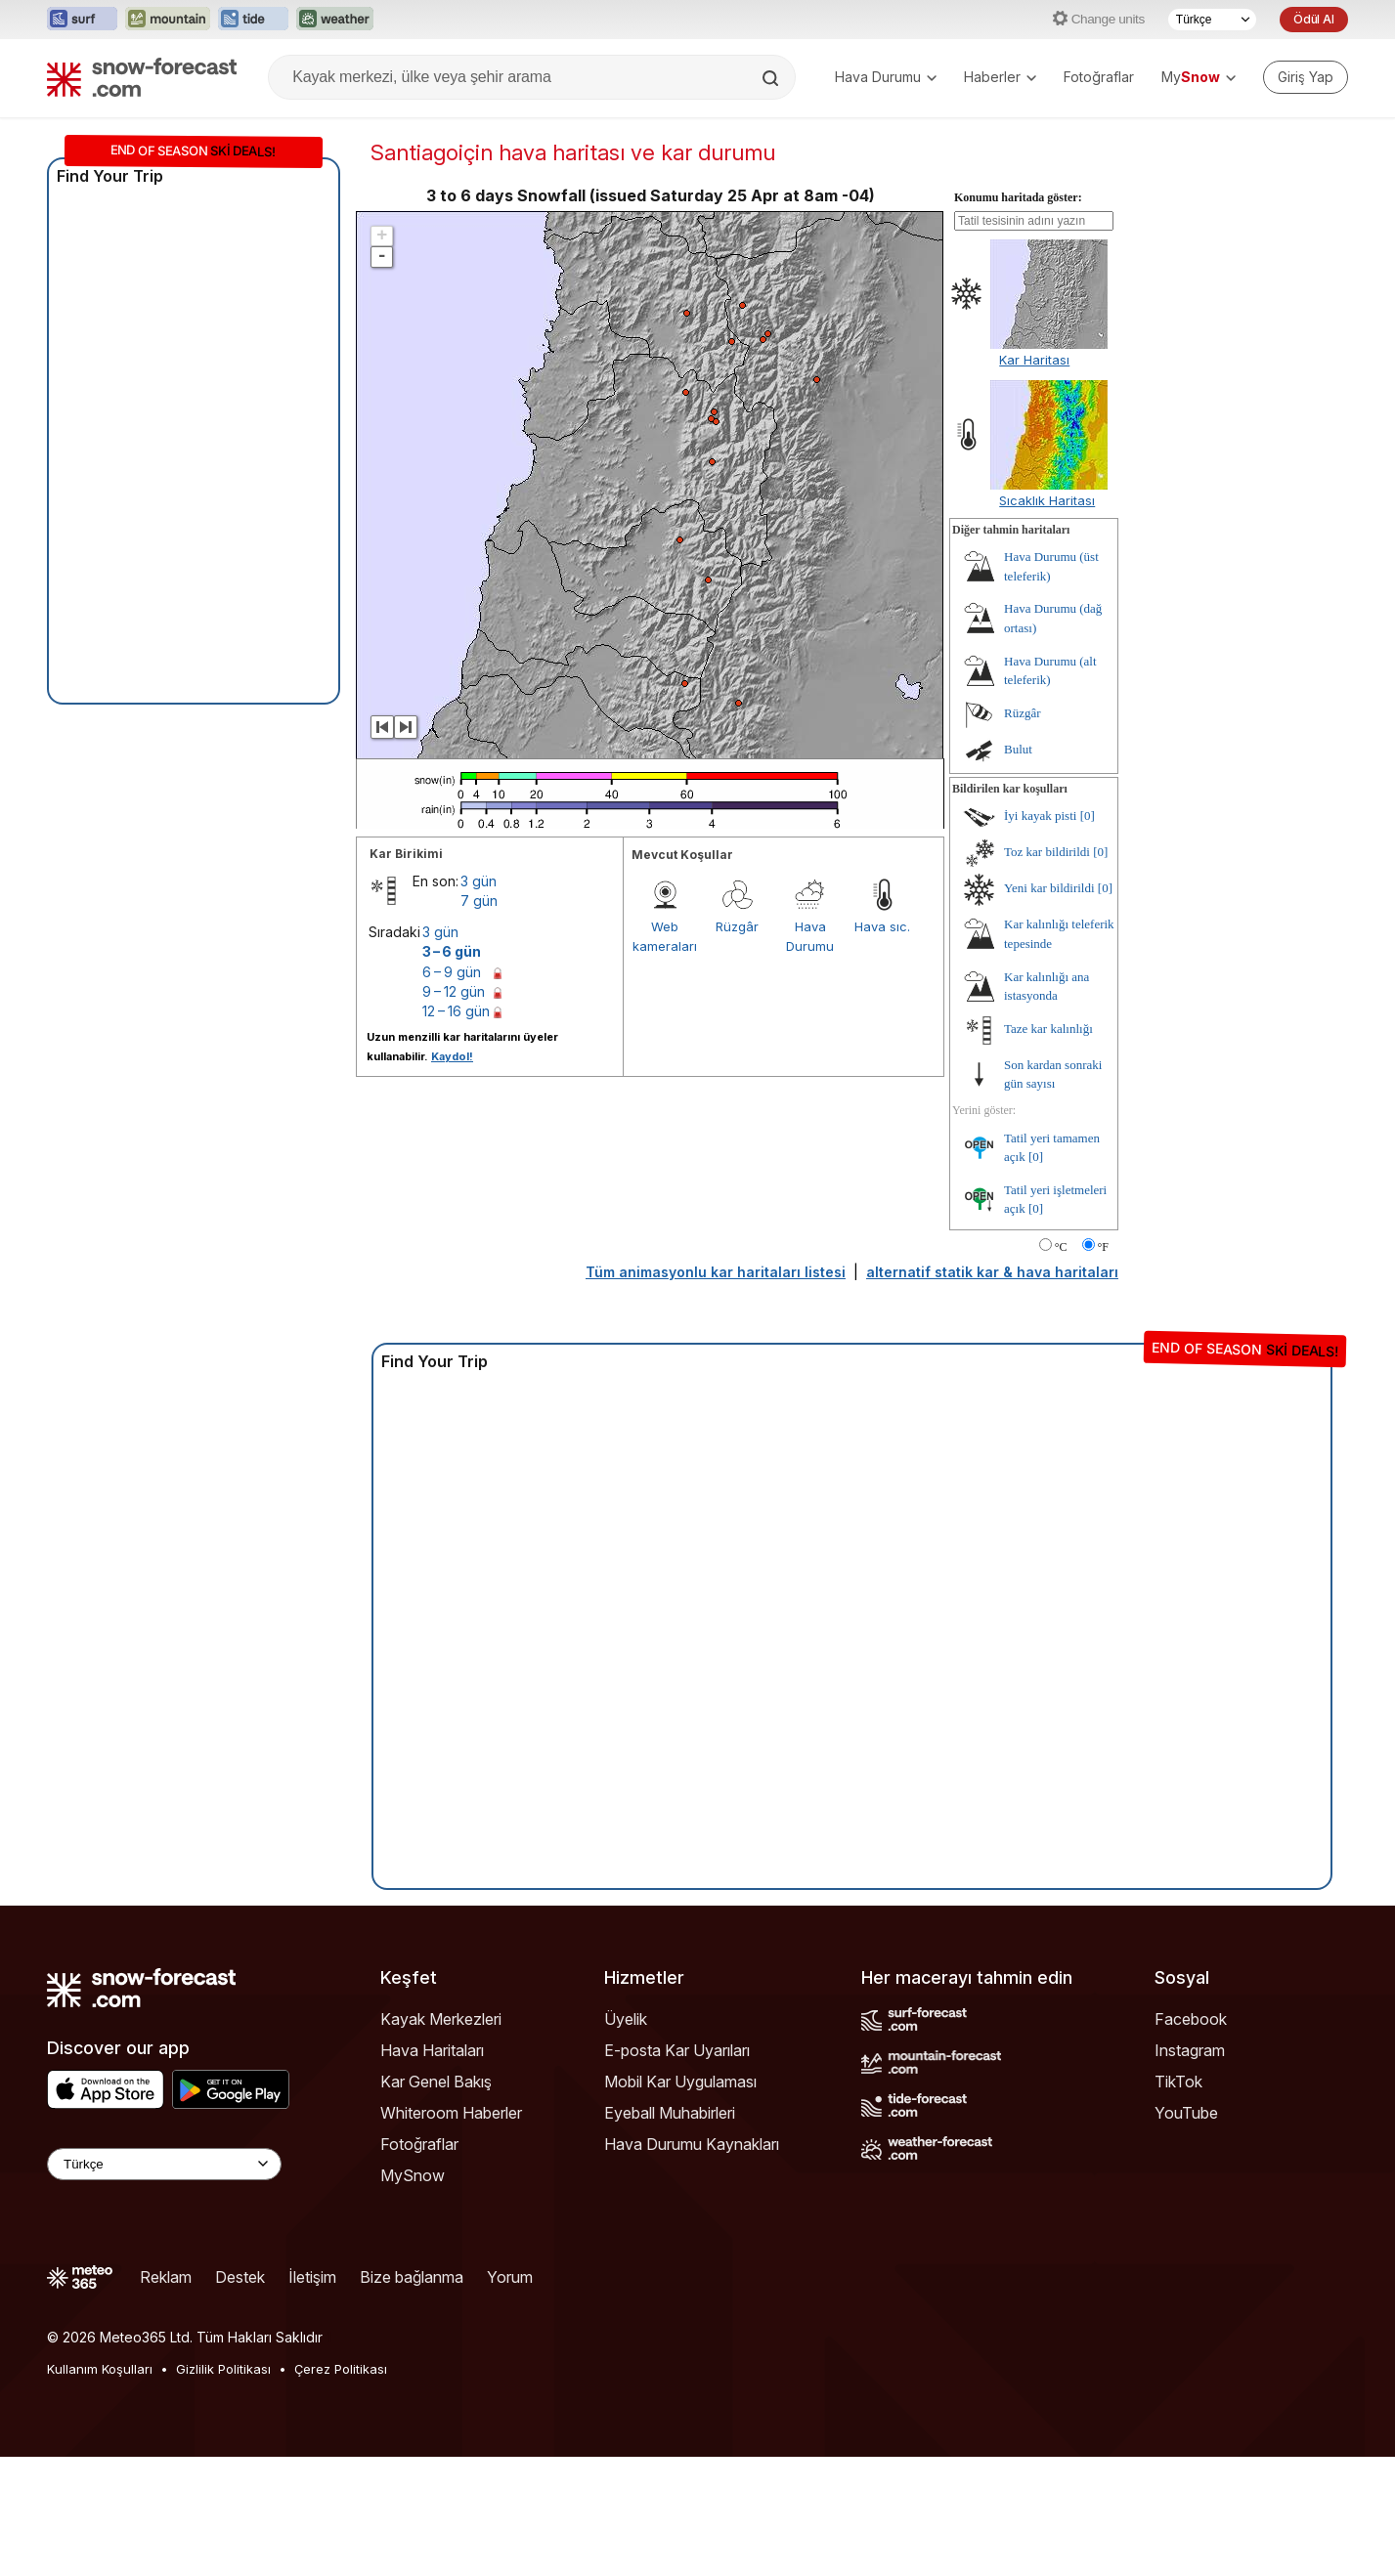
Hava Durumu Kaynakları (691, 2144)
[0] (1087, 815)
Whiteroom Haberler (451, 2113)
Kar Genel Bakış (436, 2081)
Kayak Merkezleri (440, 2019)
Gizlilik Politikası (223, 2369)
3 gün (478, 881)
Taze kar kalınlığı (1048, 1028)
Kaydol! (452, 1056)
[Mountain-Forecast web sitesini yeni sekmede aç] (167, 19)
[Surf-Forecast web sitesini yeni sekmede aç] (82, 19)
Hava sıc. (882, 926)
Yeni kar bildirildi (1049, 887)
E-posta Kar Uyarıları (677, 2050)
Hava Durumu (886, 76)
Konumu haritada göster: (1018, 197)
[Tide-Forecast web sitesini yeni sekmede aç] (253, 19)
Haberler (1000, 76)
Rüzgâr (737, 926)
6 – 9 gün (451, 972)
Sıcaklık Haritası (1047, 500)
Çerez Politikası (340, 2369)
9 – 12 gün (453, 991)
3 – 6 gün (451, 951)
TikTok (1178, 2081)
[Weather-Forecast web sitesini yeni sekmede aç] (334, 19)
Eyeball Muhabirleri (669, 2113)
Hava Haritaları (432, 2050)
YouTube (1186, 2113)
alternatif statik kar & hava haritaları (992, 1272)
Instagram (1190, 2050)
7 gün (479, 900)
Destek (240, 2277)
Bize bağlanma (411, 2277)
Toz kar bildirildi (1047, 851)
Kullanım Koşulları (100, 2369)
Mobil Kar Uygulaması (680, 2081)
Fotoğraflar (1099, 76)
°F (1103, 1247)
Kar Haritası (1034, 359)
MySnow (412, 2175)
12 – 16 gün (456, 1011)
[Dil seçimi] (1212, 19)
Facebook (1191, 2019)
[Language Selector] (164, 2164)
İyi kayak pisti (1040, 815)
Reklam (166, 2277)
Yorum (510, 2277)
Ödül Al (1313, 19)
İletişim (312, 2277)
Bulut (1018, 749)
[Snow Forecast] (142, 77)
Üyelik (625, 2019)
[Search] (772, 78)
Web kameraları (664, 936)
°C (1061, 1247)
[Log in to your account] (1305, 77)
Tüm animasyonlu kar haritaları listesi (716, 1272)
